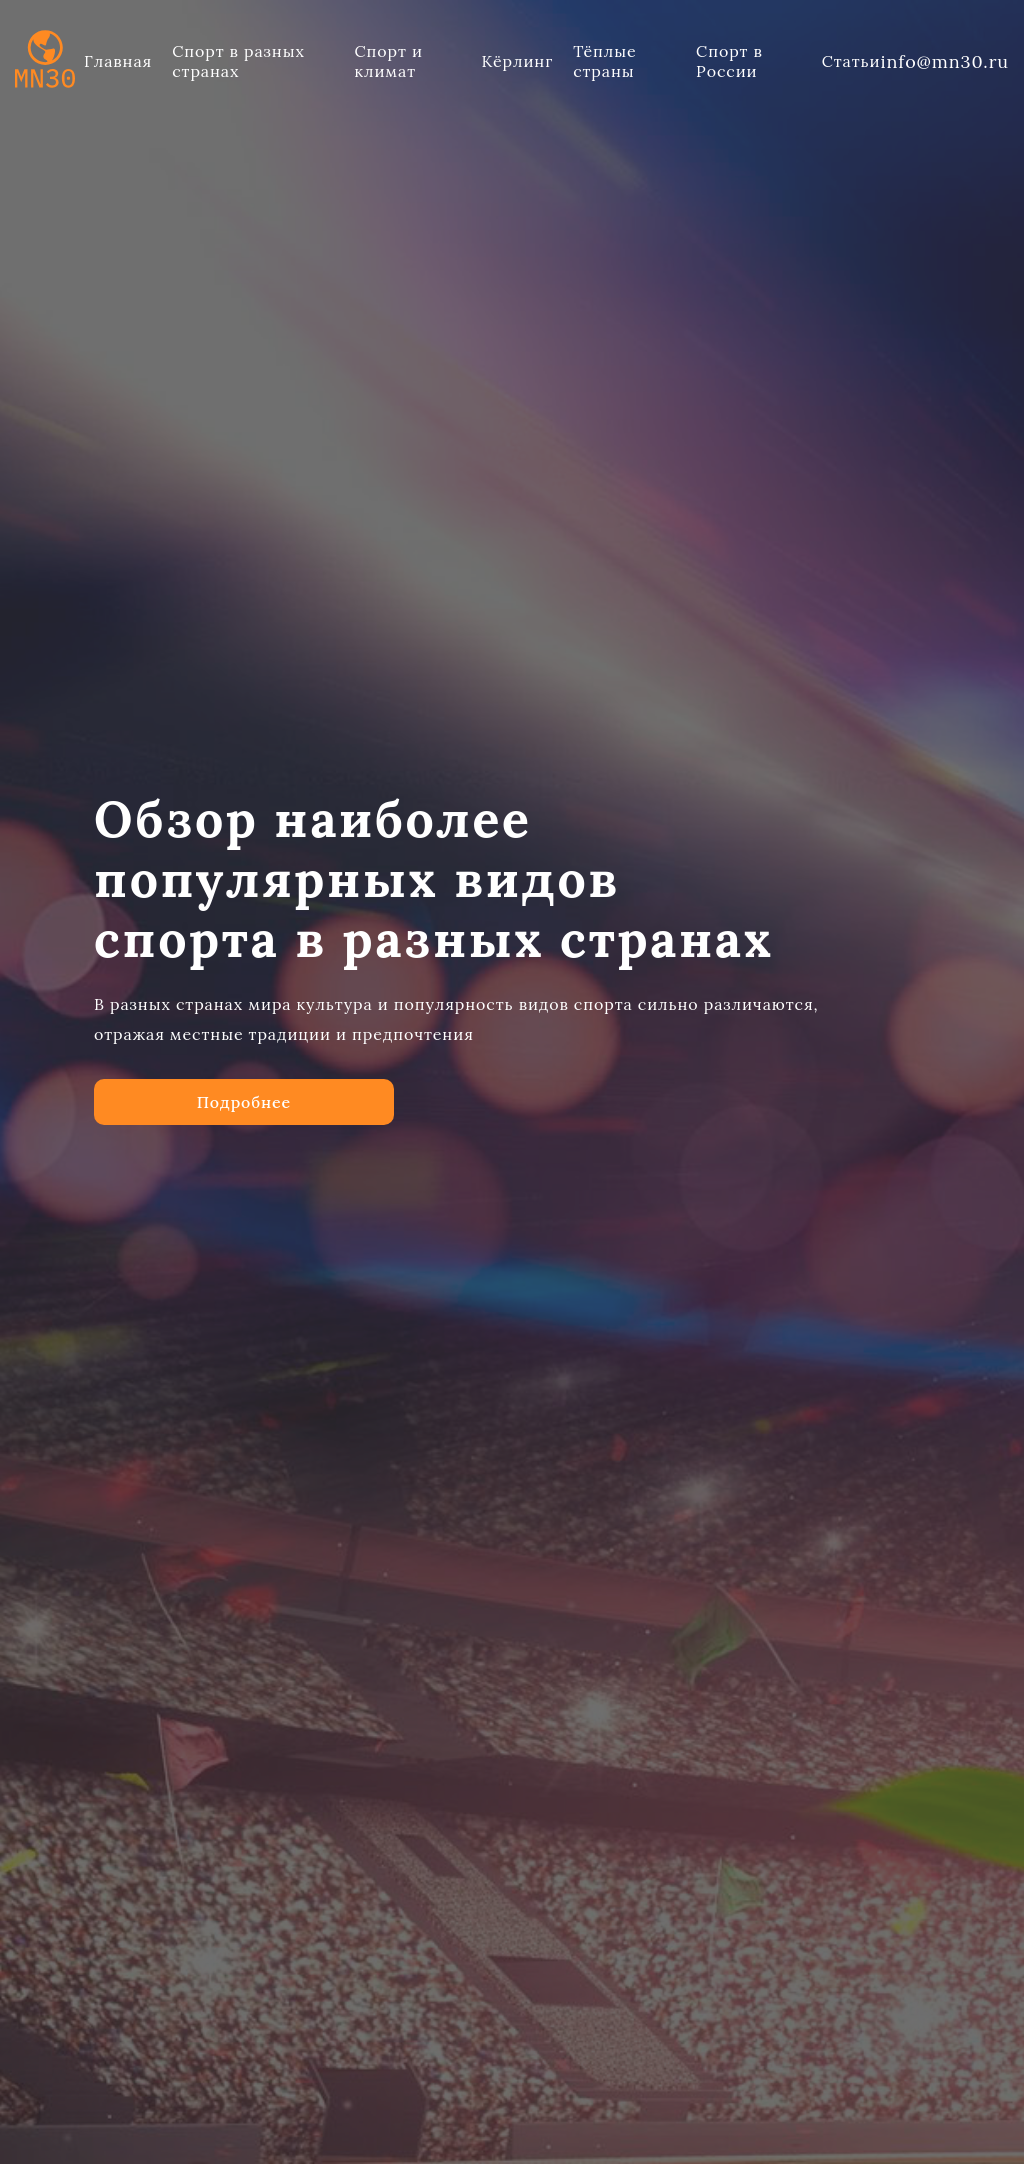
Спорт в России (729, 61)
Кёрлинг (517, 61)
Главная (118, 61)
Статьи (851, 61)
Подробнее (244, 1090)
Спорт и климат (389, 61)
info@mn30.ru (944, 61)
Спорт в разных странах (238, 61)
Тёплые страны (604, 61)
